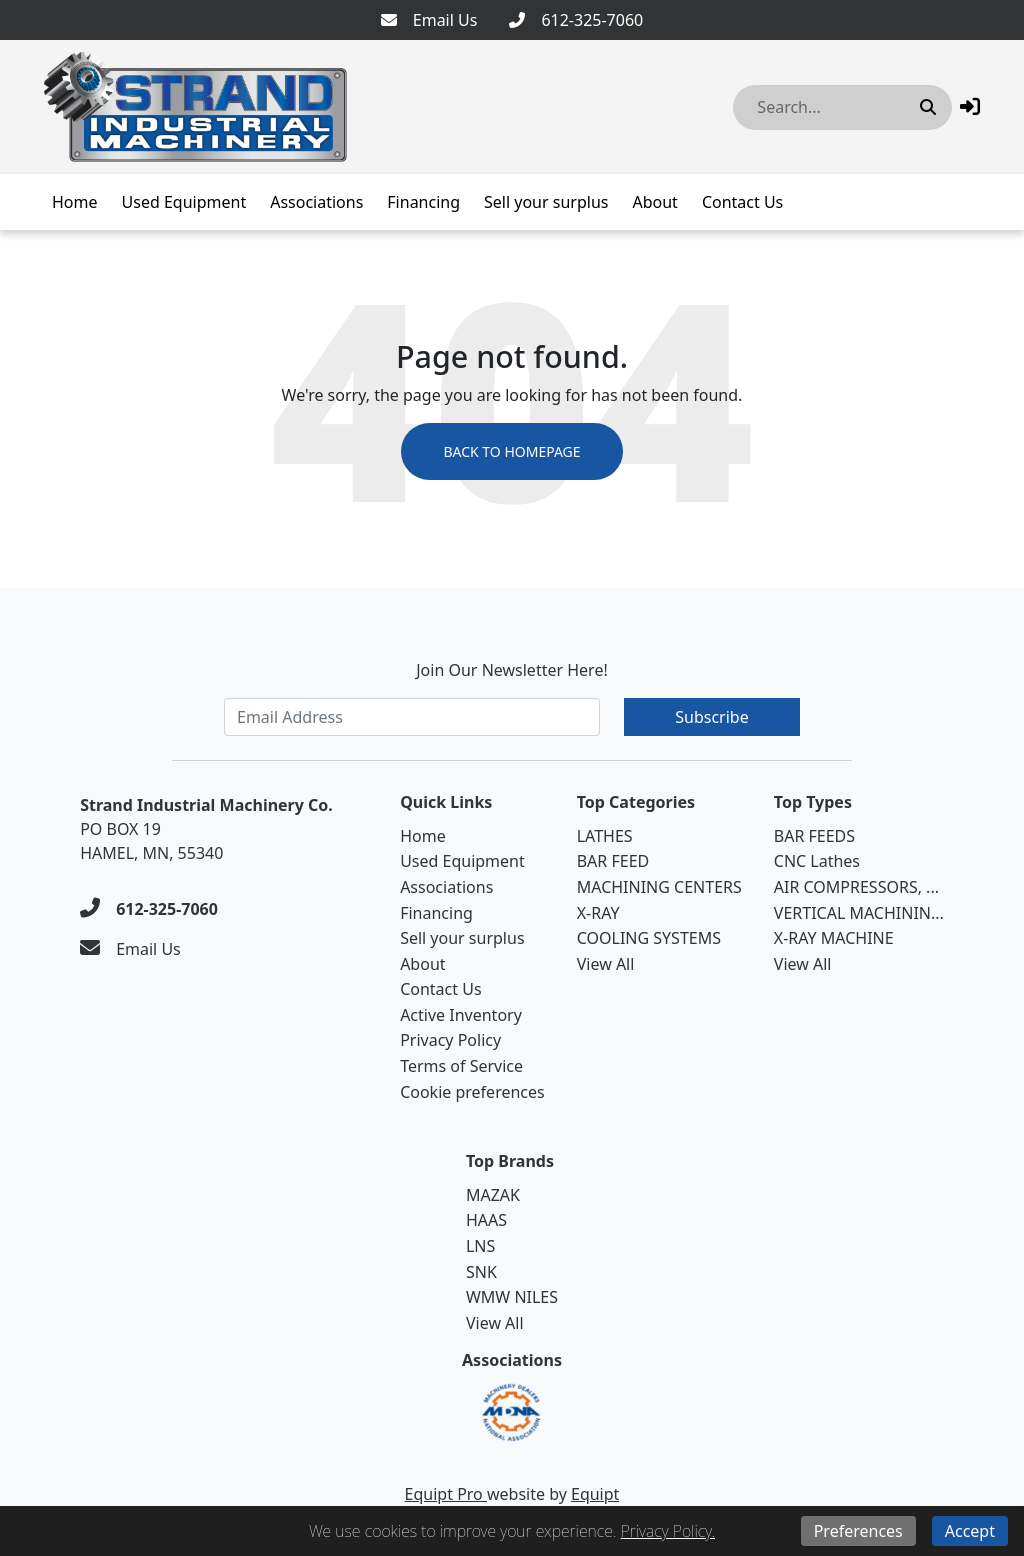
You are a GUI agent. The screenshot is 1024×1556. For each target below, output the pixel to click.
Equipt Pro (446, 1494)
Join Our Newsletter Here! (511, 670)
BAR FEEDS (814, 836)
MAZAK (493, 1195)
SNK (481, 1272)
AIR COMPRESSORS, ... (856, 887)
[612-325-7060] (576, 20)
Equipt (595, 1494)
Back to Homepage (511, 451)
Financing (423, 202)
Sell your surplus (546, 202)
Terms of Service (461, 1066)
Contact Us (742, 202)
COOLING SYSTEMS (649, 938)
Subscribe (711, 717)
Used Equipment (184, 202)
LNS (480, 1246)
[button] (970, 106)
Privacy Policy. (668, 1531)
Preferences (858, 1531)
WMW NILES (512, 1297)
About (654, 202)
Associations (316, 202)
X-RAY (598, 913)
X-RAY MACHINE (834, 938)
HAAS (486, 1220)
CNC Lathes (817, 861)
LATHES (605, 836)
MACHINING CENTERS (659, 887)
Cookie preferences (472, 1092)
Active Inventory (461, 1015)
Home (75, 202)
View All (606, 964)
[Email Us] (429, 20)
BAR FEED (613, 861)
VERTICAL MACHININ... (859, 913)
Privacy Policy (450, 1040)
